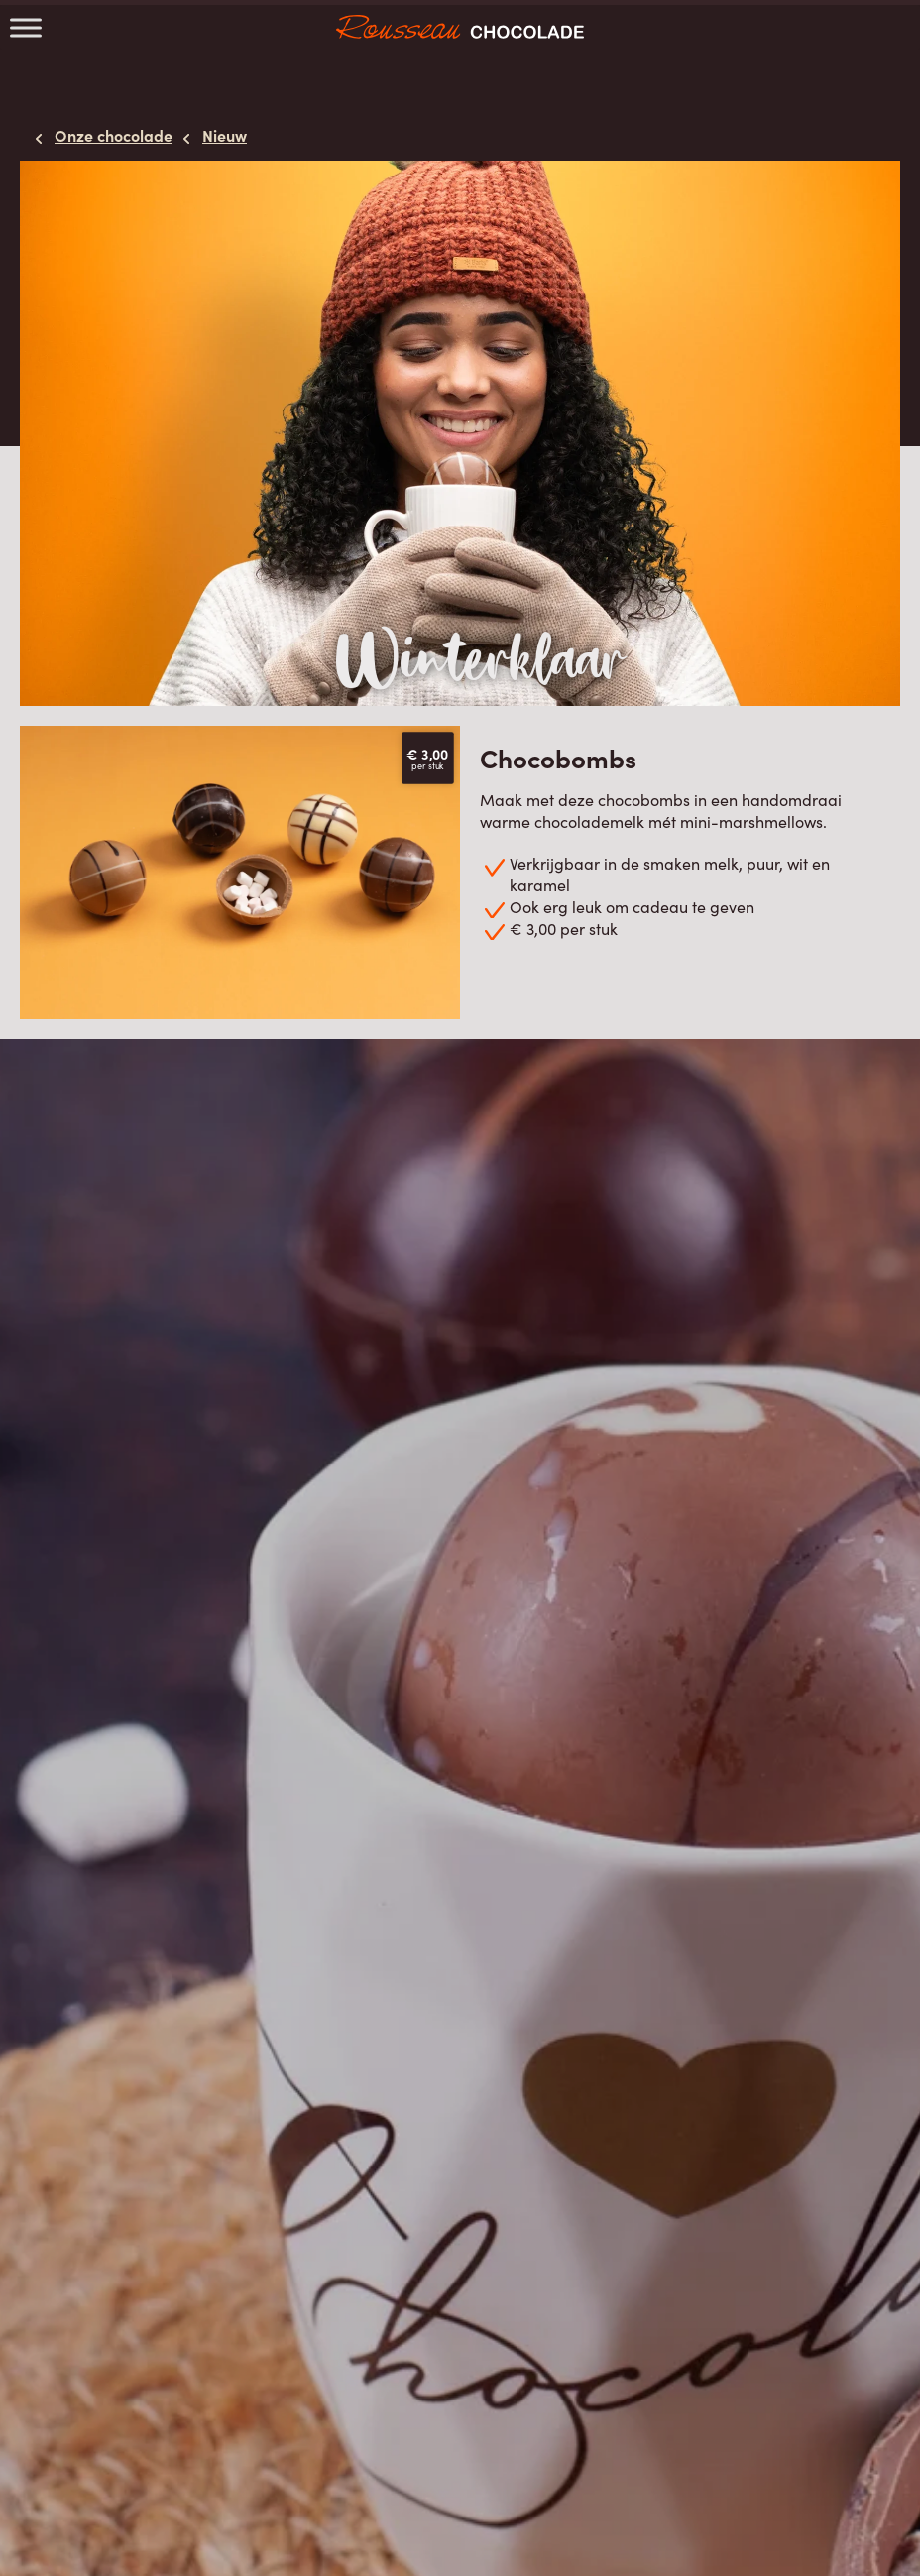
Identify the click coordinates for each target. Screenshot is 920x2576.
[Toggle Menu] (26, 27)
